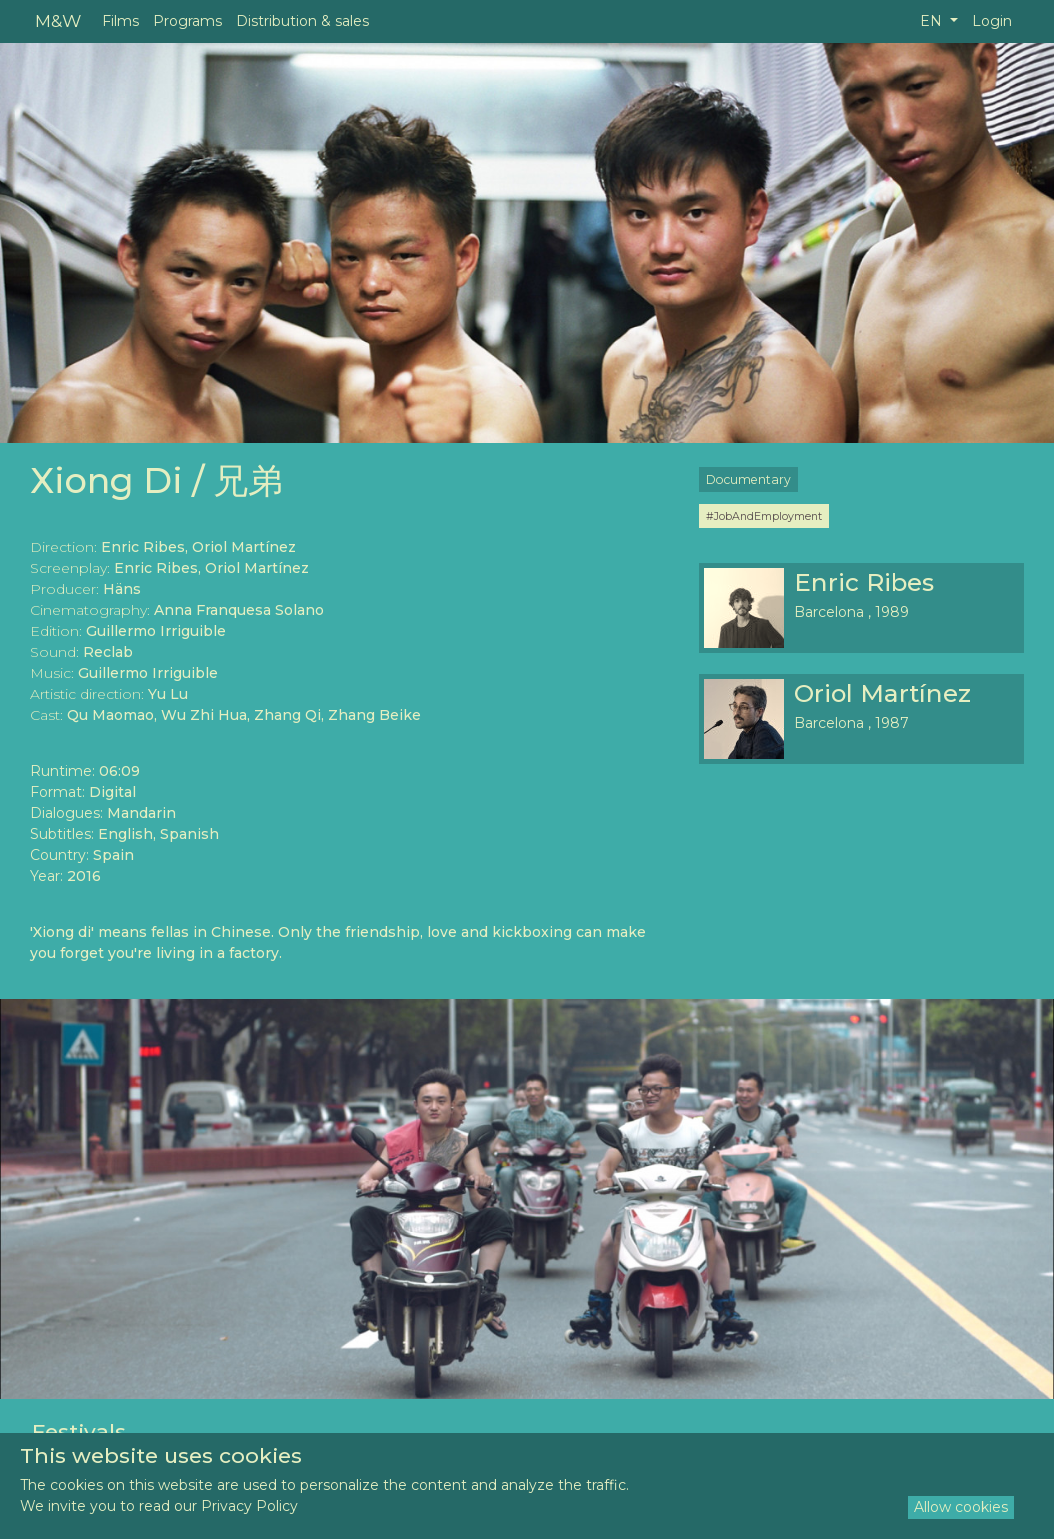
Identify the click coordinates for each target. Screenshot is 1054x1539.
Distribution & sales (302, 21)
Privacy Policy (249, 1506)
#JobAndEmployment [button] (764, 516)
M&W (58, 20)
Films (120, 21)
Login (992, 21)
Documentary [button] (748, 479)
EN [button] (933, 21)
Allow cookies (961, 1507)
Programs (187, 21)
